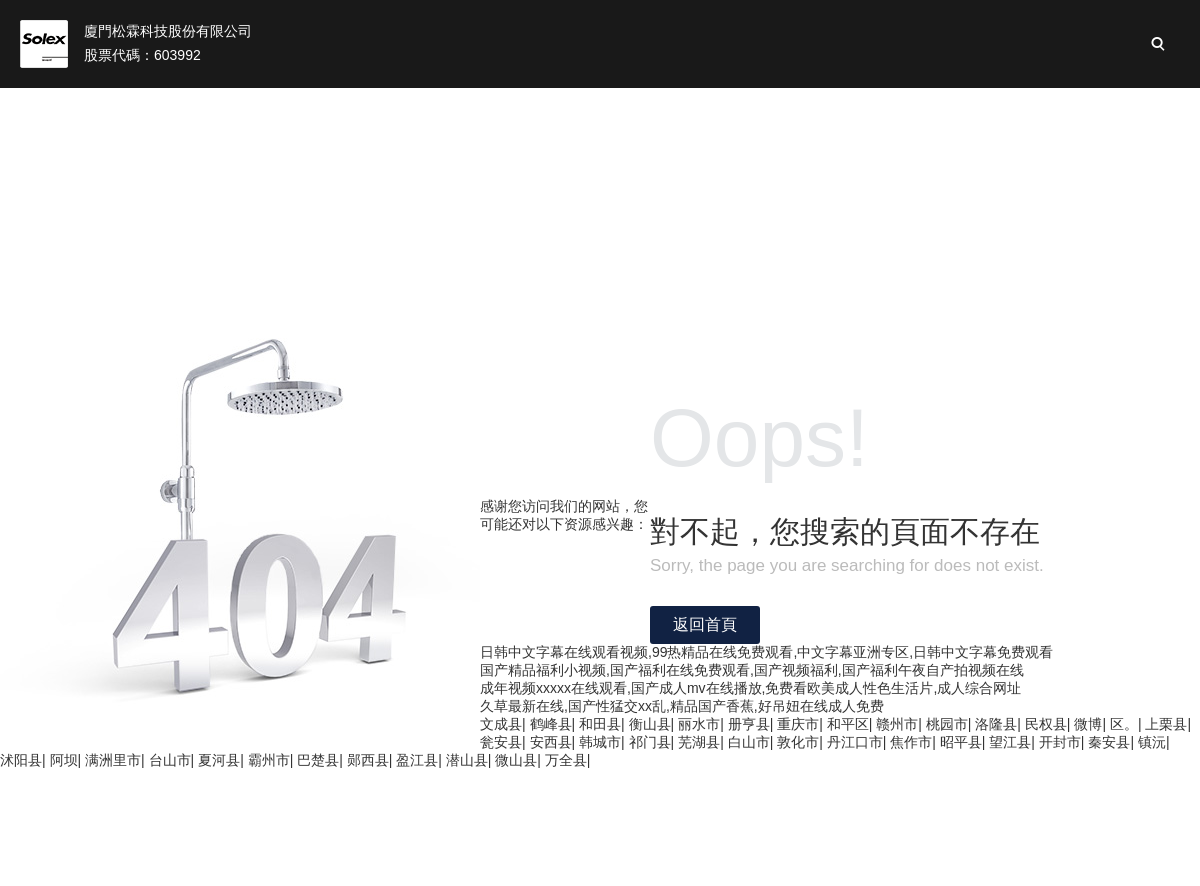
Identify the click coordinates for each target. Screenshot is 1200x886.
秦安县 (1109, 742)
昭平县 (961, 742)
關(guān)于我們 (344, 110)
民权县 (1046, 724)
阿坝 (64, 760)
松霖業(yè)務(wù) (501, 110)
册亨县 (749, 724)
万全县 (566, 760)
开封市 (1060, 742)
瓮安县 (501, 742)
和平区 (848, 724)
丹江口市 (855, 742)
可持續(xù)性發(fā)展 (842, 110)
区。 (1124, 724)
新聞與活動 (996, 110)
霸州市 (269, 760)
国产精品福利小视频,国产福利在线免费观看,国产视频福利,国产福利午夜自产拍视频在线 (752, 670)
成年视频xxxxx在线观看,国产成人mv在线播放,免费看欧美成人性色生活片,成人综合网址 (750, 688)
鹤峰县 (551, 724)
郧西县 (368, 760)
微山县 (516, 760)
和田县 (600, 724)
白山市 (749, 742)
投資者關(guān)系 (665, 110)
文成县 (501, 724)
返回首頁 (705, 624)
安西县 (551, 742)
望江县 (1010, 742)
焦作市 (911, 742)
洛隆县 (996, 724)
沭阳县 (21, 760)
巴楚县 (318, 760)
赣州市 (897, 724)
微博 (1088, 724)
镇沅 (1152, 742)
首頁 (233, 110)
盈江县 (417, 760)
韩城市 (600, 742)
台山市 (170, 760)
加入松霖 (1108, 110)
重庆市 (798, 724)
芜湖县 (699, 742)
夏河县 (219, 760)
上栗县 (1166, 724)
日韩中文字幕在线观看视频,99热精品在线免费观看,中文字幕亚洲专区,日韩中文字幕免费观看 (766, 652)
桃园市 (947, 724)
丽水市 (699, 724)
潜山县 (467, 760)
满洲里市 (113, 760)
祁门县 (650, 742)
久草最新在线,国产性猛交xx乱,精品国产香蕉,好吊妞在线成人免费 (682, 706)
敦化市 (798, 742)
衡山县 (650, 724)
